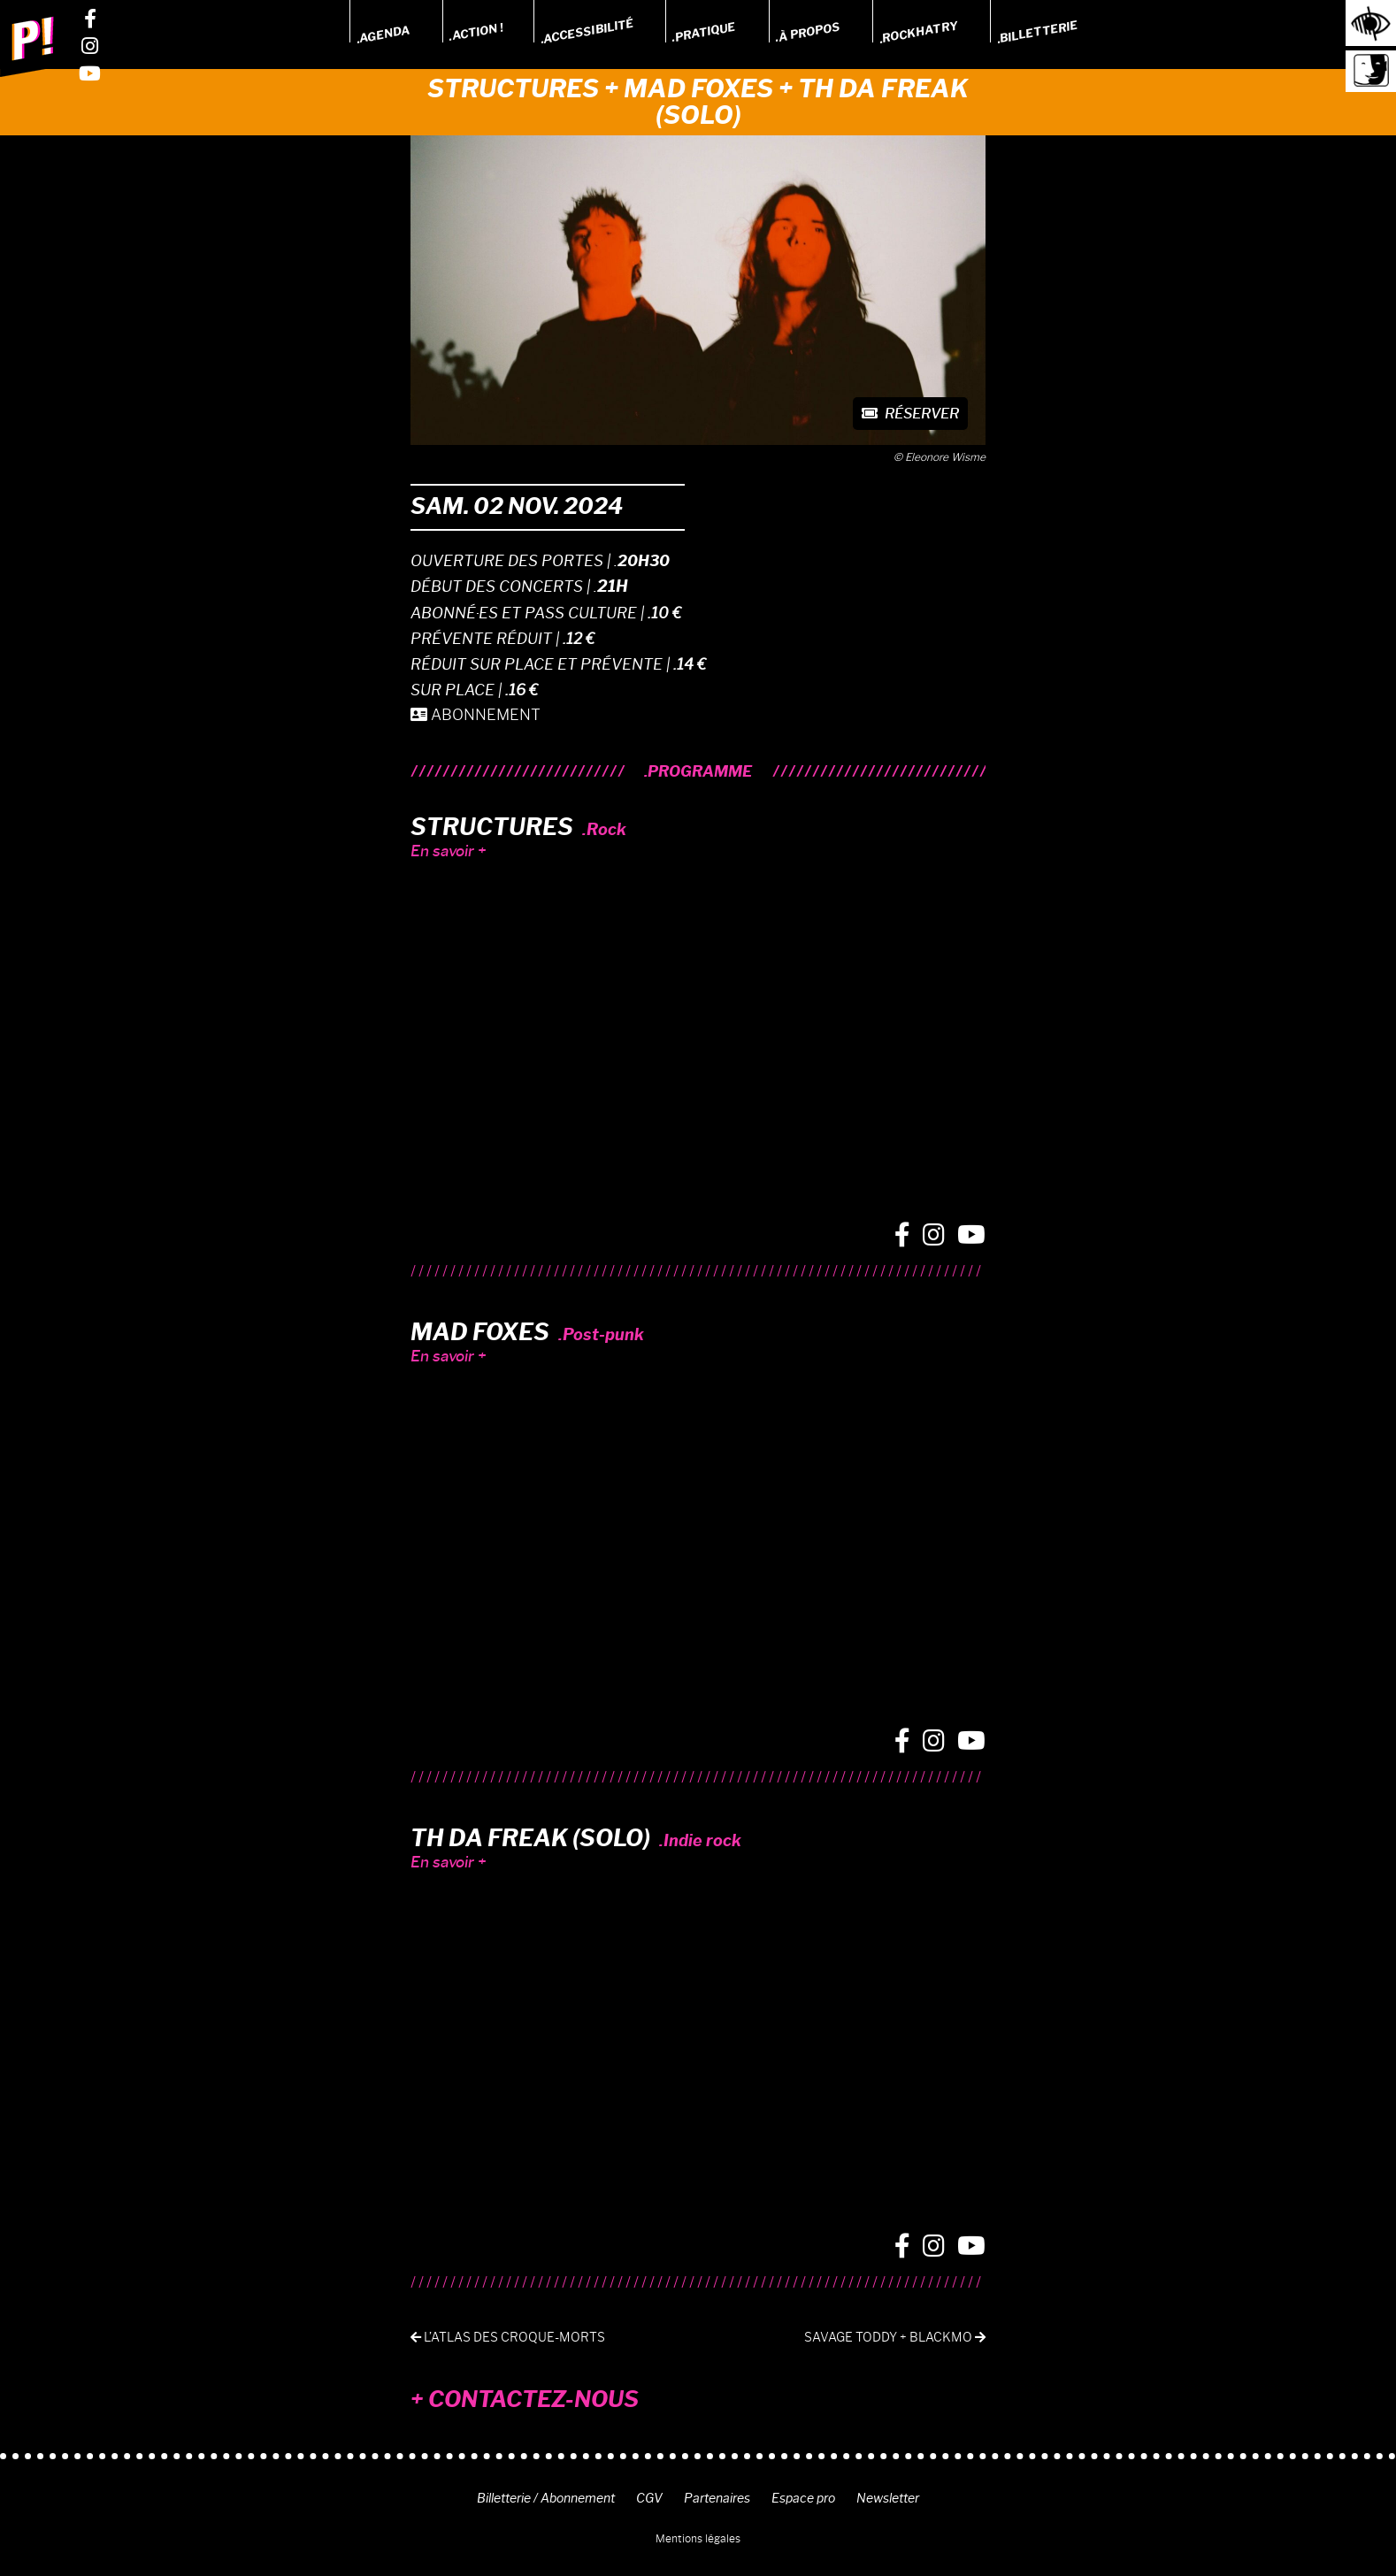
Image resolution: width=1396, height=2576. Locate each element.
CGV (649, 2498)
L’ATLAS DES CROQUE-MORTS (507, 2337)
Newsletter (887, 2498)
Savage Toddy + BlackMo (895, 2337)
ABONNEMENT (475, 715)
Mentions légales (698, 2538)
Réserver (910, 413)
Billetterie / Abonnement (546, 2498)
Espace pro (803, 2498)
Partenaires (717, 2498)
